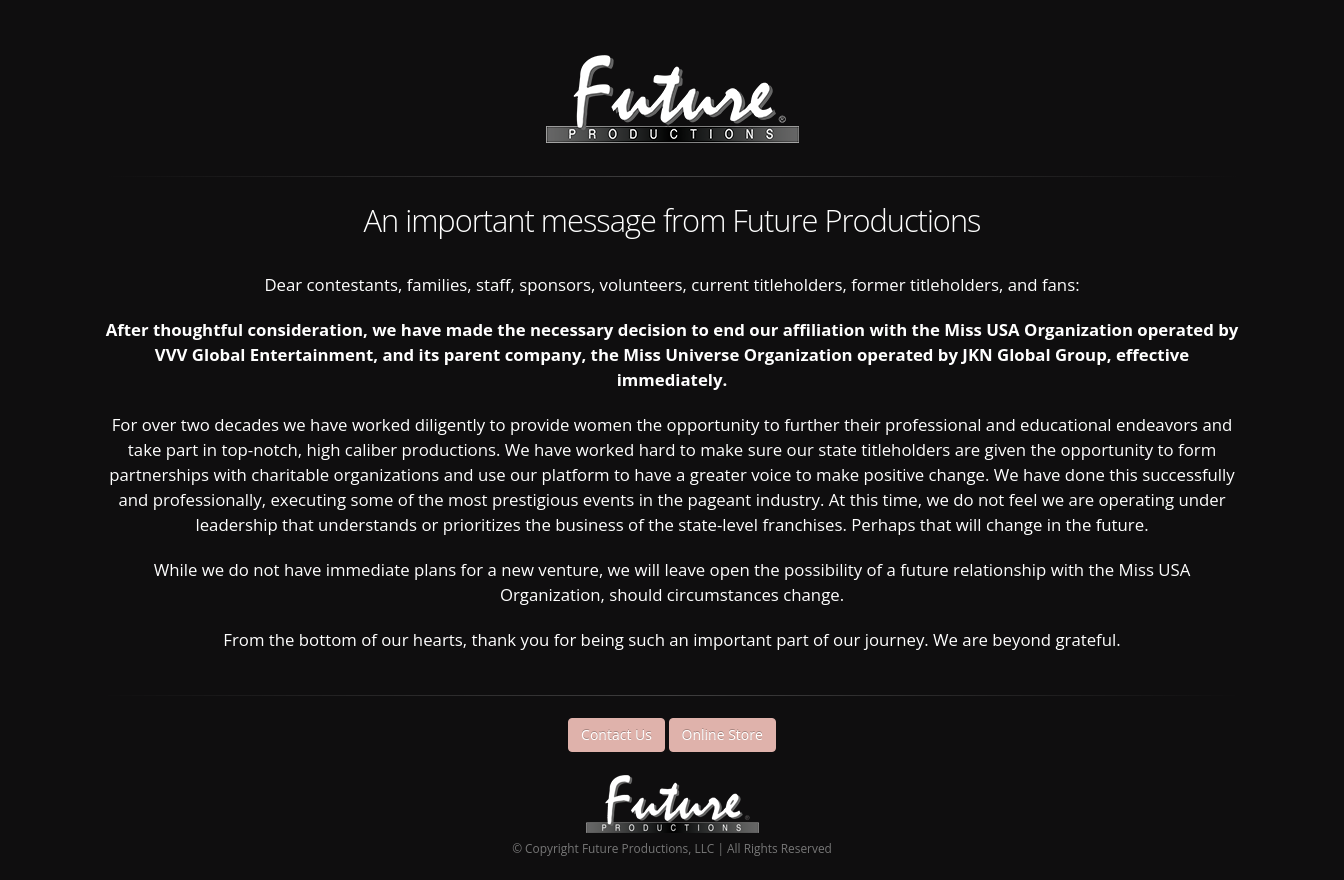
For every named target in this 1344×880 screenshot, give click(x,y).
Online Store (722, 734)
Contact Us (616, 734)
